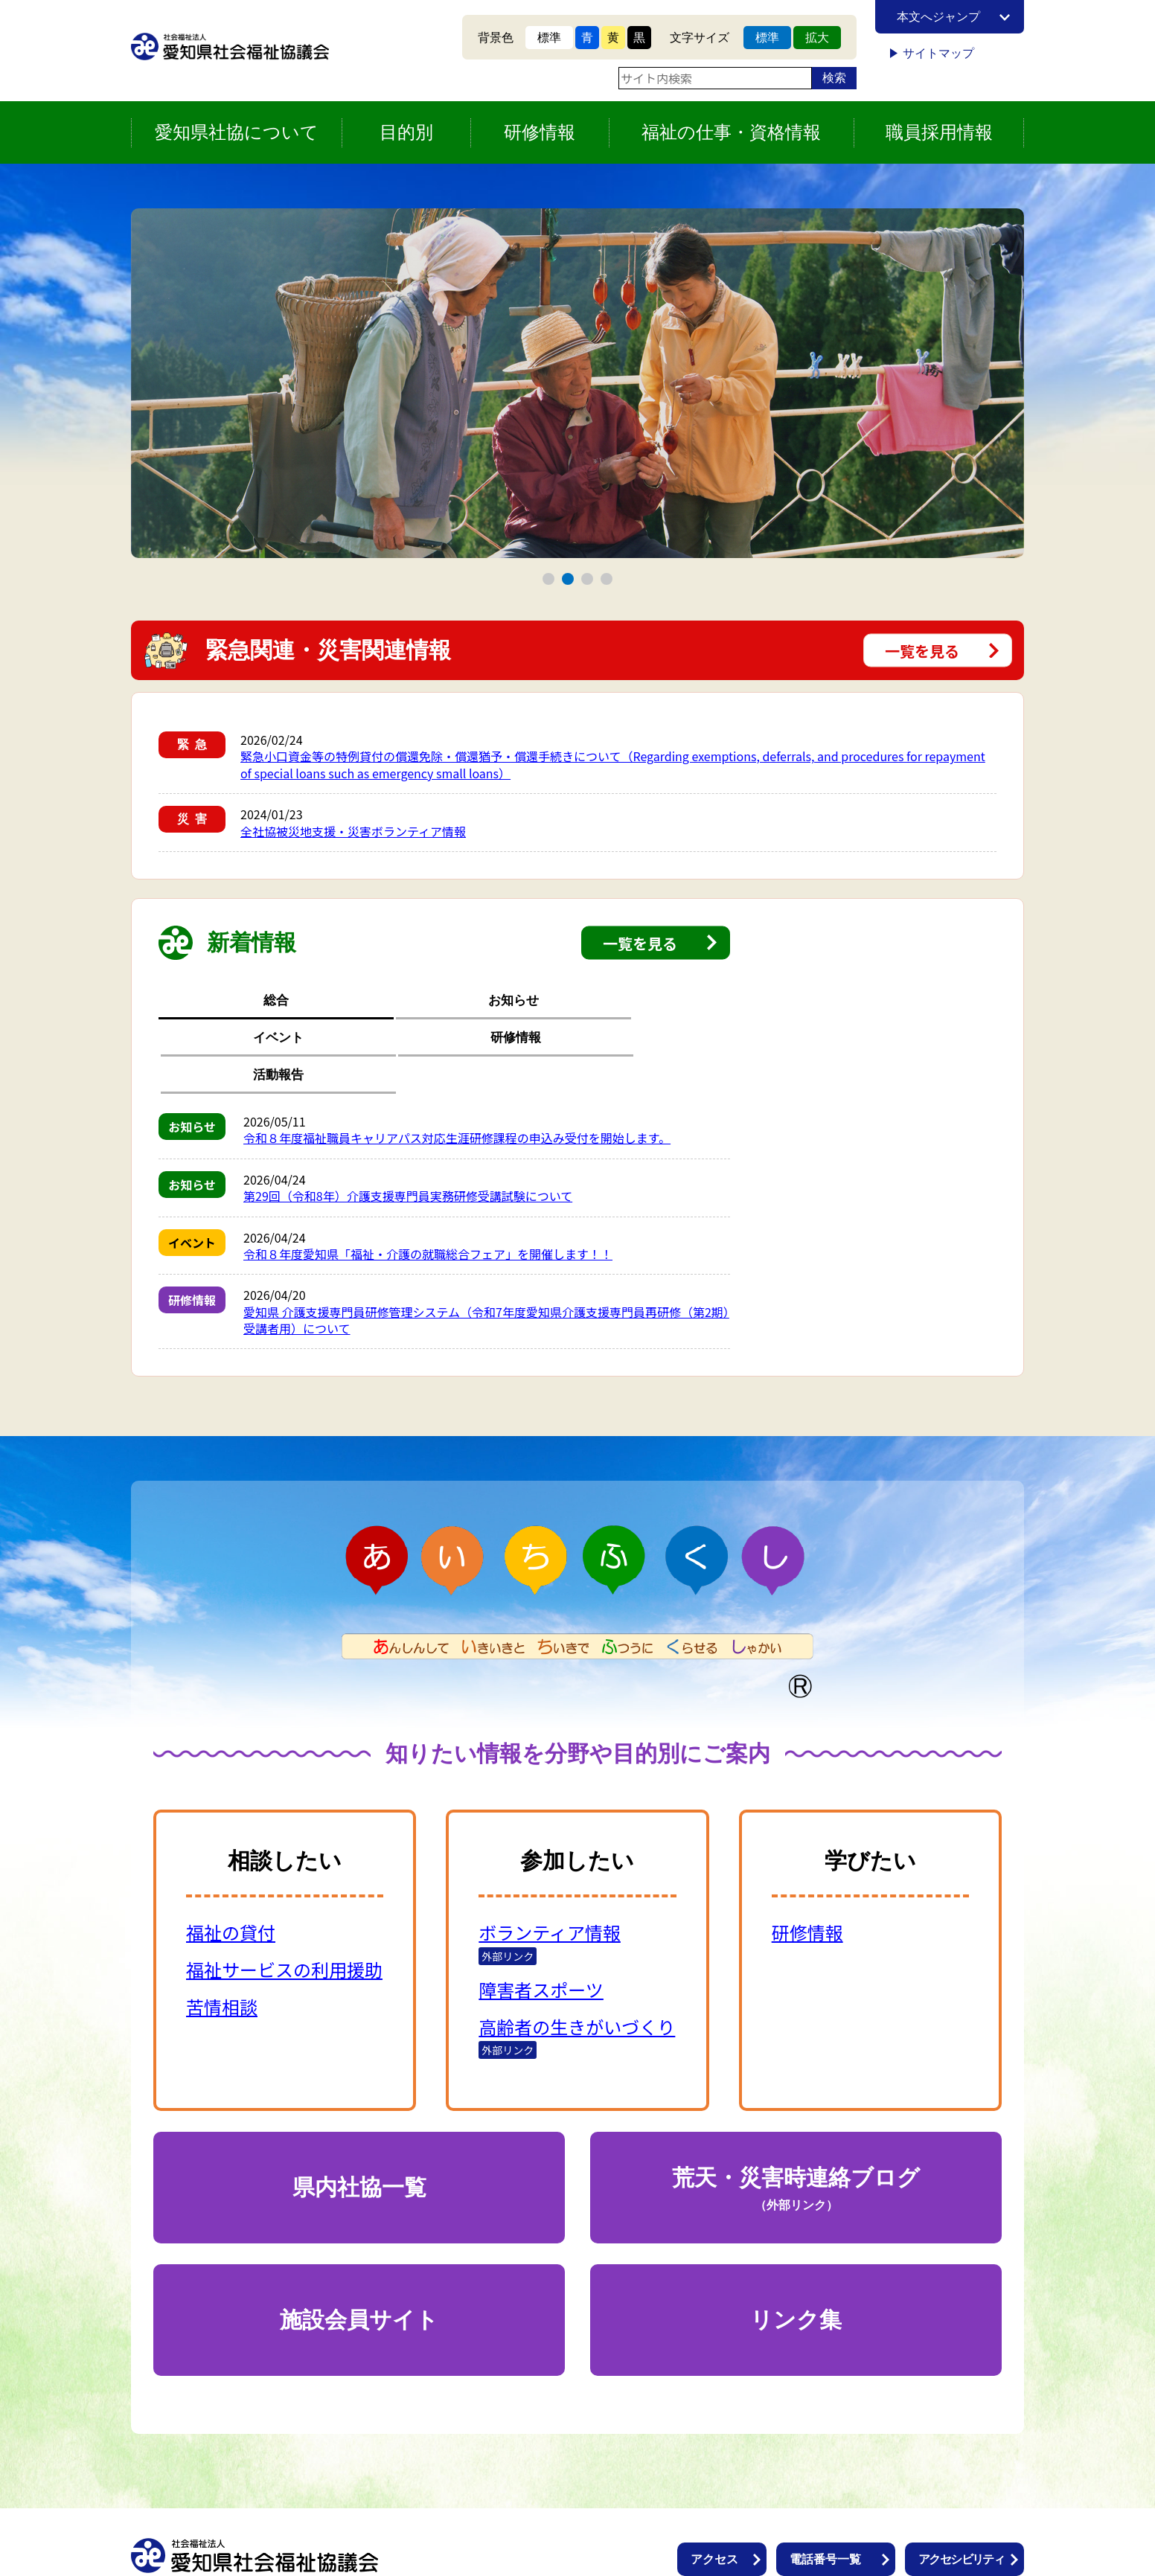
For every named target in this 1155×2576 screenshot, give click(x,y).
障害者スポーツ (541, 1915)
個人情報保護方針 (837, 2525)
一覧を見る (922, 650)
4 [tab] (607, 579)
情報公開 (714, 2525)
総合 (215, 1001)
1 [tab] (548, 579)
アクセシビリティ (961, 2485)
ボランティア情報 (550, 1858)
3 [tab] (587, 579)
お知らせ (329, 1001)
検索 (834, 77)
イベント (444, 1001)
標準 (549, 37)
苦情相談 (221, 1932)
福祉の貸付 (230, 1858)
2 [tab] (568, 579)
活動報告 (673, 1001)
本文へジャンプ (938, 16)
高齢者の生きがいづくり (577, 1952)
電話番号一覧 (825, 2485)
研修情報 (559, 1001)
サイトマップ (938, 53)
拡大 (817, 37)
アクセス (714, 2485)
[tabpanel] (577, 383)
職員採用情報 (939, 132)
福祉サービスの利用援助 (284, 1895)
